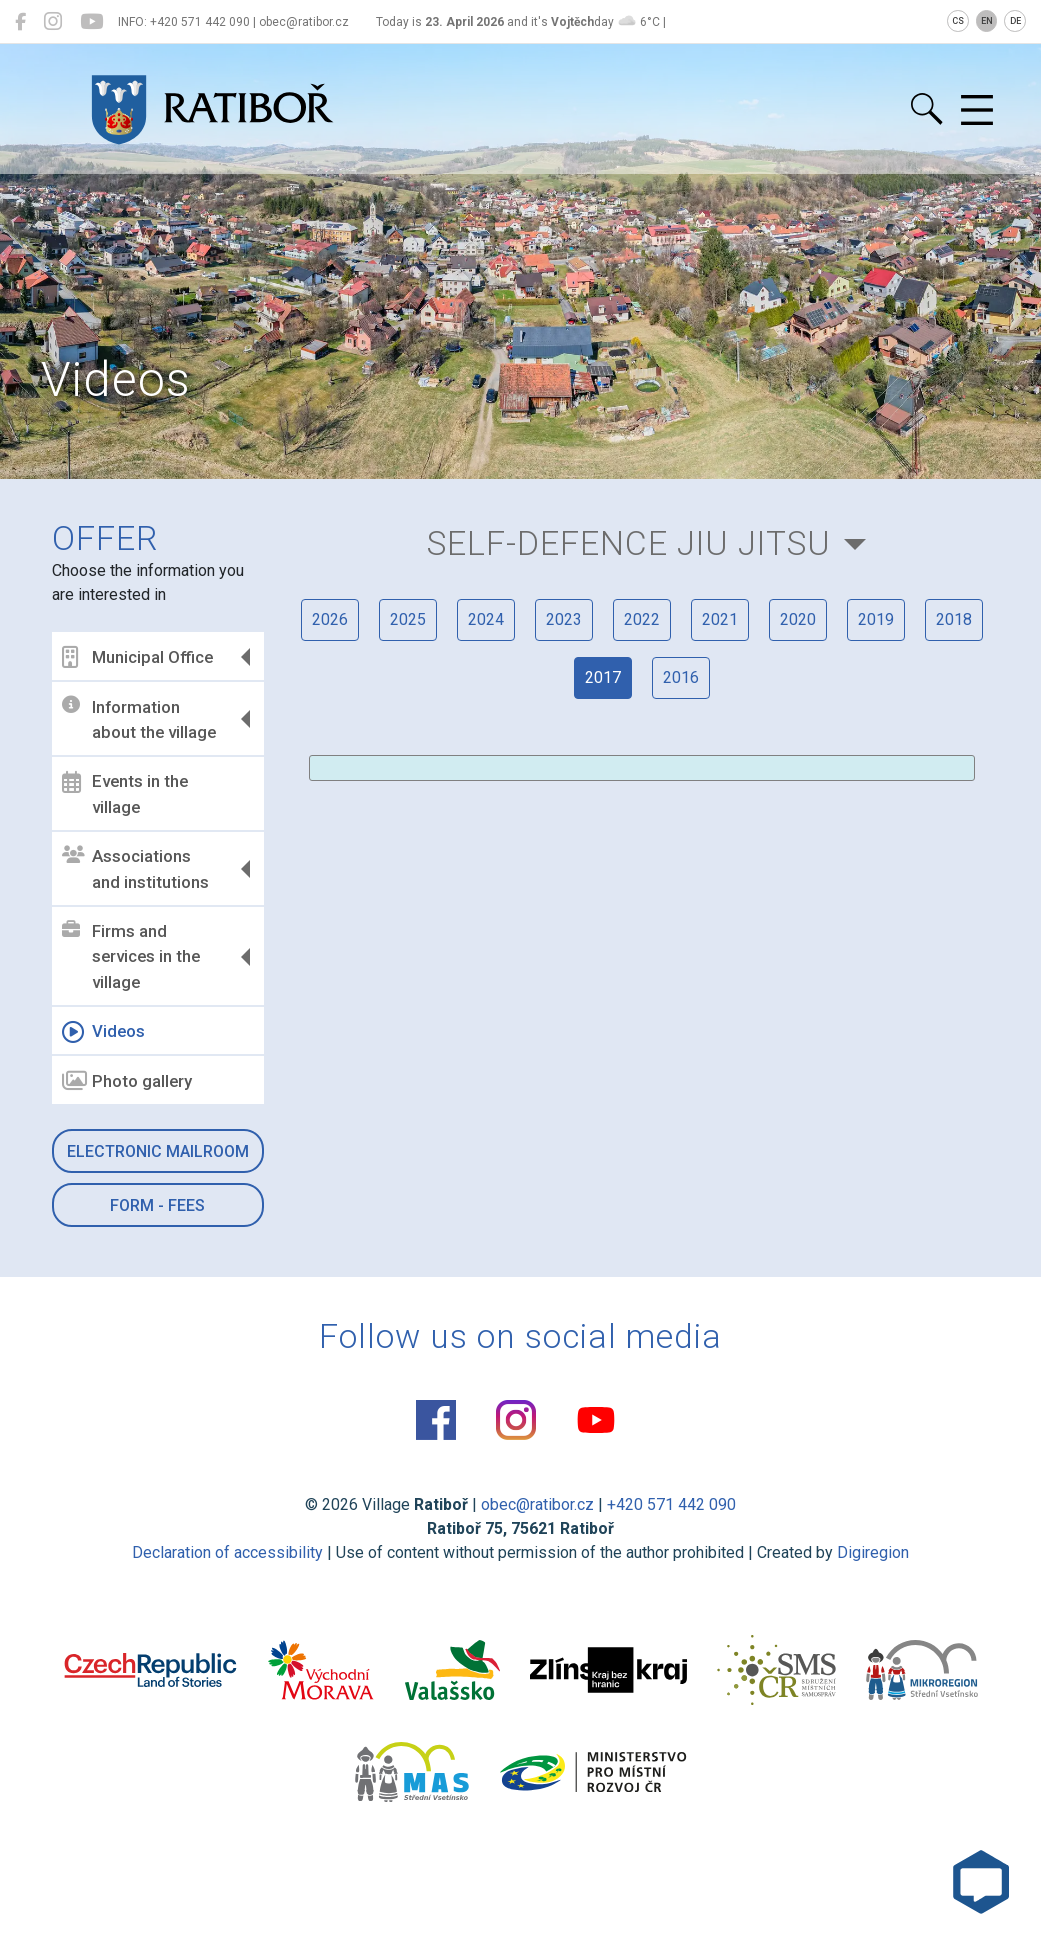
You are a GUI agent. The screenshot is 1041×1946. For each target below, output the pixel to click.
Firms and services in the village (131, 956)
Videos (103, 1032)
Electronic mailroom (158, 1151)
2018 (954, 619)
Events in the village (125, 794)
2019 (876, 619)
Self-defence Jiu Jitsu (629, 543)
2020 (798, 619)
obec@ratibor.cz (537, 1504)
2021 (720, 619)
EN (987, 21)
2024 (486, 619)
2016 (681, 677)
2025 (408, 619)
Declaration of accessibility (227, 1552)
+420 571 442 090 (671, 1504)
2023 (564, 619)
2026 (330, 619)
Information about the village (139, 719)
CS (958, 21)
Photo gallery (127, 1081)
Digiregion (873, 1552)
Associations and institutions (135, 869)
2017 (603, 677)
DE (1015, 21)
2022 (642, 619)
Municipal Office (137, 657)
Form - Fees (157, 1205)
